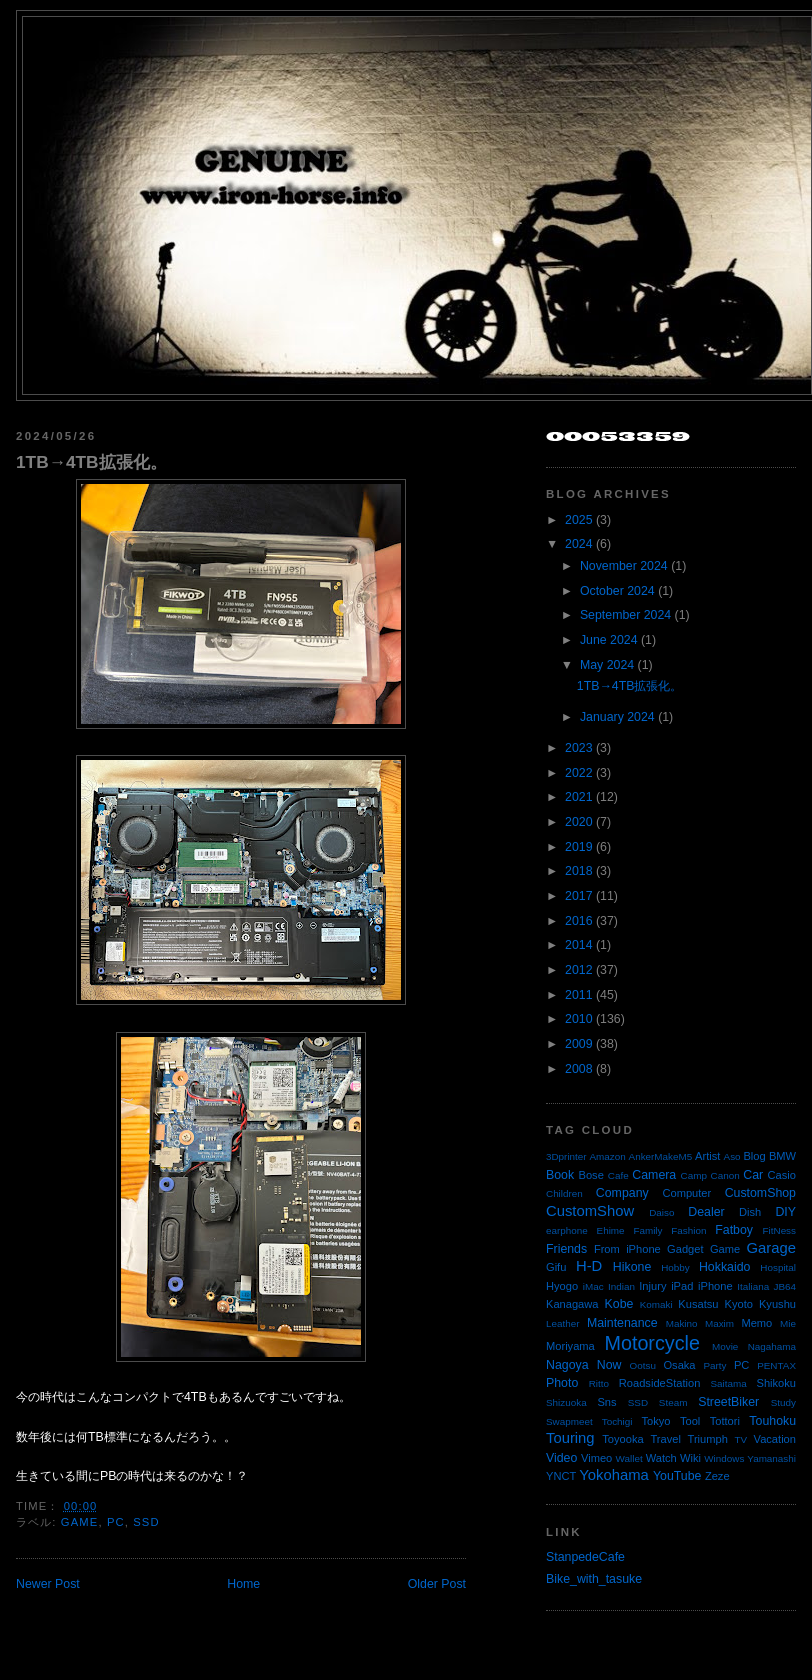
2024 (578, 544)
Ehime (611, 1230)
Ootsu (643, 1365)
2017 (578, 896)
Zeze (717, 1476)
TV (741, 1439)
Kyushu (777, 1304)
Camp (694, 1175)
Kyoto (739, 1304)
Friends (566, 1249)
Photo (562, 1383)
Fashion (688, 1230)
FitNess (779, 1230)
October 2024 (617, 591)
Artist (707, 1156)
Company (622, 1193)
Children (564, 1193)
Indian (621, 1286)
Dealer (706, 1212)
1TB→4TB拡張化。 (91, 462)
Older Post (437, 1584)
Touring (570, 1438)
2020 (578, 822)
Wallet (629, 1458)
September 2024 (625, 615)
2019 (578, 847)
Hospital (778, 1267)
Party (714, 1365)
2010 (578, 1019)
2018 (578, 871)
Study (783, 1402)
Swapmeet (569, 1421)
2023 (578, 748)
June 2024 (609, 640)
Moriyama (570, 1346)
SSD (146, 1522)
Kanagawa (572, 1304)
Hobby (675, 1267)
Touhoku (772, 1421)
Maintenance (622, 1323)
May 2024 (607, 665)
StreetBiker (728, 1402)
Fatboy (734, 1230)
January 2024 (617, 717)
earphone (567, 1230)
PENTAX (776, 1365)
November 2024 (624, 566)
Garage (771, 1248)
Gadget (685, 1249)
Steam (673, 1402)
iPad (682, 1286)
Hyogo (562, 1286)
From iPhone (627, 1249)
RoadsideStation (660, 1383)
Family (647, 1230)
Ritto (599, 1383)
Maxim (719, 1323)
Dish (750, 1212)
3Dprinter (566, 1156)
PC (116, 1522)
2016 (578, 921)
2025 (578, 520)
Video (561, 1458)
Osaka (679, 1365)
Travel (665, 1439)
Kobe (619, 1304)
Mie (788, 1323)
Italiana (753, 1286)
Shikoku (776, 1383)
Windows (724, 1458)
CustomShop (760, 1193)
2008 (578, 1069)
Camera (654, 1175)
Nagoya (567, 1365)
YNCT (561, 1476)
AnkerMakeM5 (661, 1156)
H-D (589, 1266)
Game (80, 1522)
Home (243, 1584)
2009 (578, 1044)
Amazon (607, 1156)
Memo (756, 1323)
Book (560, 1175)
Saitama (728, 1383)
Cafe (618, 1175)
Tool (690, 1421)
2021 (578, 797)
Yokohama (613, 1475)
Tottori (725, 1421)
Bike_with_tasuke (594, 1579)
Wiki (690, 1458)
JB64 (785, 1286)
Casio (782, 1175)
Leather (563, 1323)
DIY (785, 1212)
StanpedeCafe (585, 1557)
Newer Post (48, 1584)
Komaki (656, 1304)
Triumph (708, 1439)
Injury (652, 1286)
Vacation (775, 1439)
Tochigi (617, 1421)
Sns (606, 1402)
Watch (661, 1458)
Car (753, 1175)
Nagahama (772, 1346)
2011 (578, 995)
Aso (732, 1156)
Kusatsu (698, 1304)
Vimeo (596, 1458)
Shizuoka (566, 1402)
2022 (578, 773)
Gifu (556, 1267)
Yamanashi (771, 1458)
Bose (590, 1175)
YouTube (677, 1476)
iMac (593, 1286)
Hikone (632, 1267)
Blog (754, 1156)
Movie (725, 1346)
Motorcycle (651, 1343)
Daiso (661, 1212)
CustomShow (590, 1211)
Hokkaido (724, 1267)
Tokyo (656, 1421)
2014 (578, 945)
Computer (686, 1193)
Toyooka (622, 1439)
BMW (782, 1156)
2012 (578, 970)
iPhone (715, 1286)
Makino (682, 1323)
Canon (725, 1175)
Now (609, 1365)
